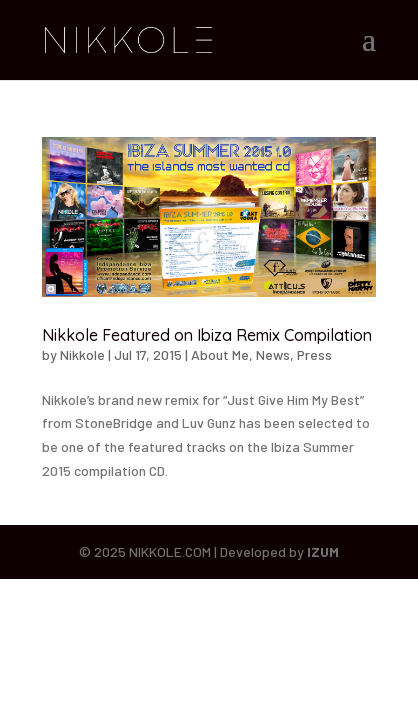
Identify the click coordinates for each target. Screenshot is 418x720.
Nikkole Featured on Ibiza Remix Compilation (207, 335)
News (273, 354)
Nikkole (82, 354)
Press (314, 354)
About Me (220, 354)
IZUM (323, 551)
